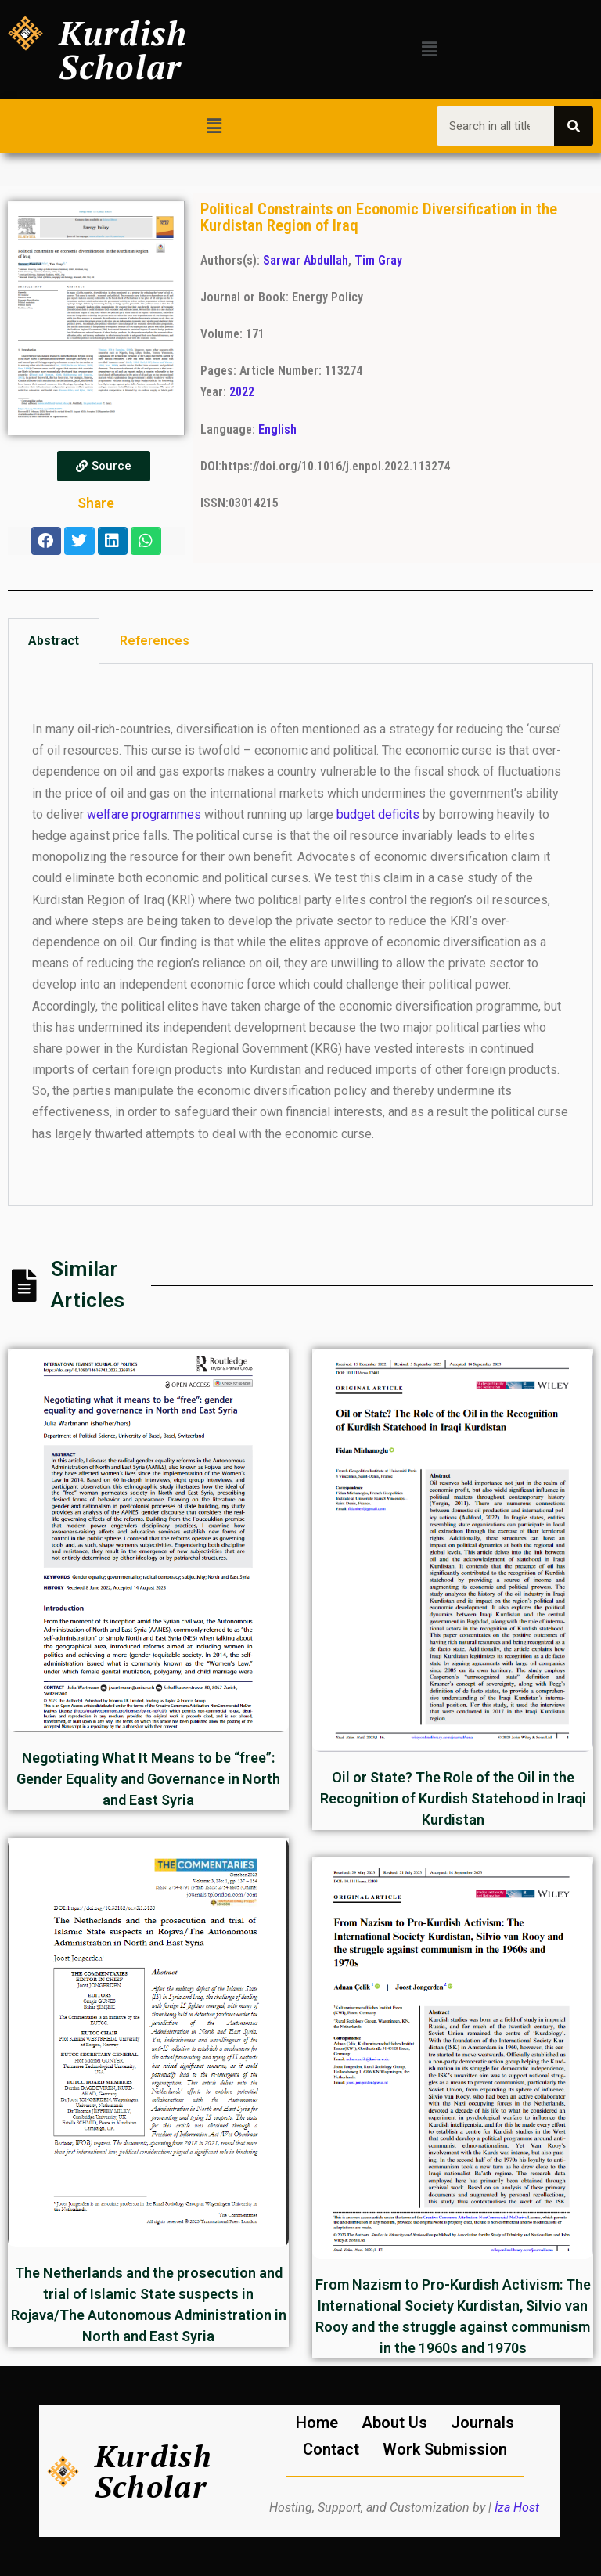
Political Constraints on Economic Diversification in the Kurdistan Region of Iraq (378, 217)
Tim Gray (378, 260)
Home (317, 2422)
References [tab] (154, 640)
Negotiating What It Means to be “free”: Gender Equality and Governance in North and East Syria (148, 1778)
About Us (394, 2422)
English (277, 429)
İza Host (517, 2507)
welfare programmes (144, 814)
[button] (429, 48)
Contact (331, 2449)
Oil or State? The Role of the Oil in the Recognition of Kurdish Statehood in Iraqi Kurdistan (453, 1798)
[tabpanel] (300, 935)
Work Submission (445, 2449)
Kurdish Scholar (123, 49)
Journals (482, 2422)
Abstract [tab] (53, 640)
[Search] (573, 126)
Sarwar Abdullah (305, 260)
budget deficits (377, 814)
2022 (241, 391)
